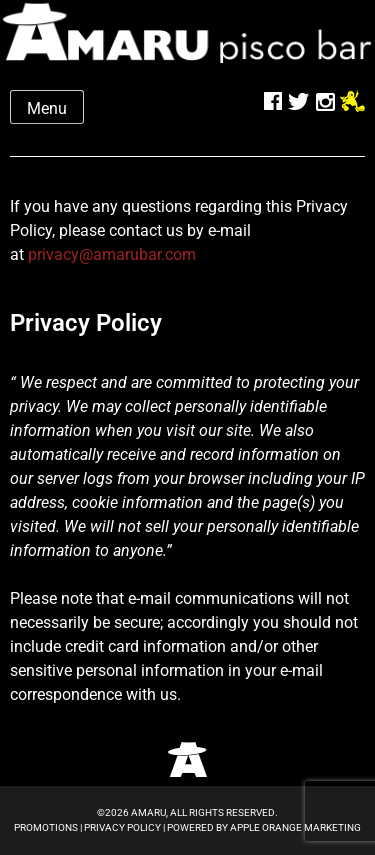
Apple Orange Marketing (295, 827)
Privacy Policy (122, 827)
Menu (47, 108)
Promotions (46, 827)
